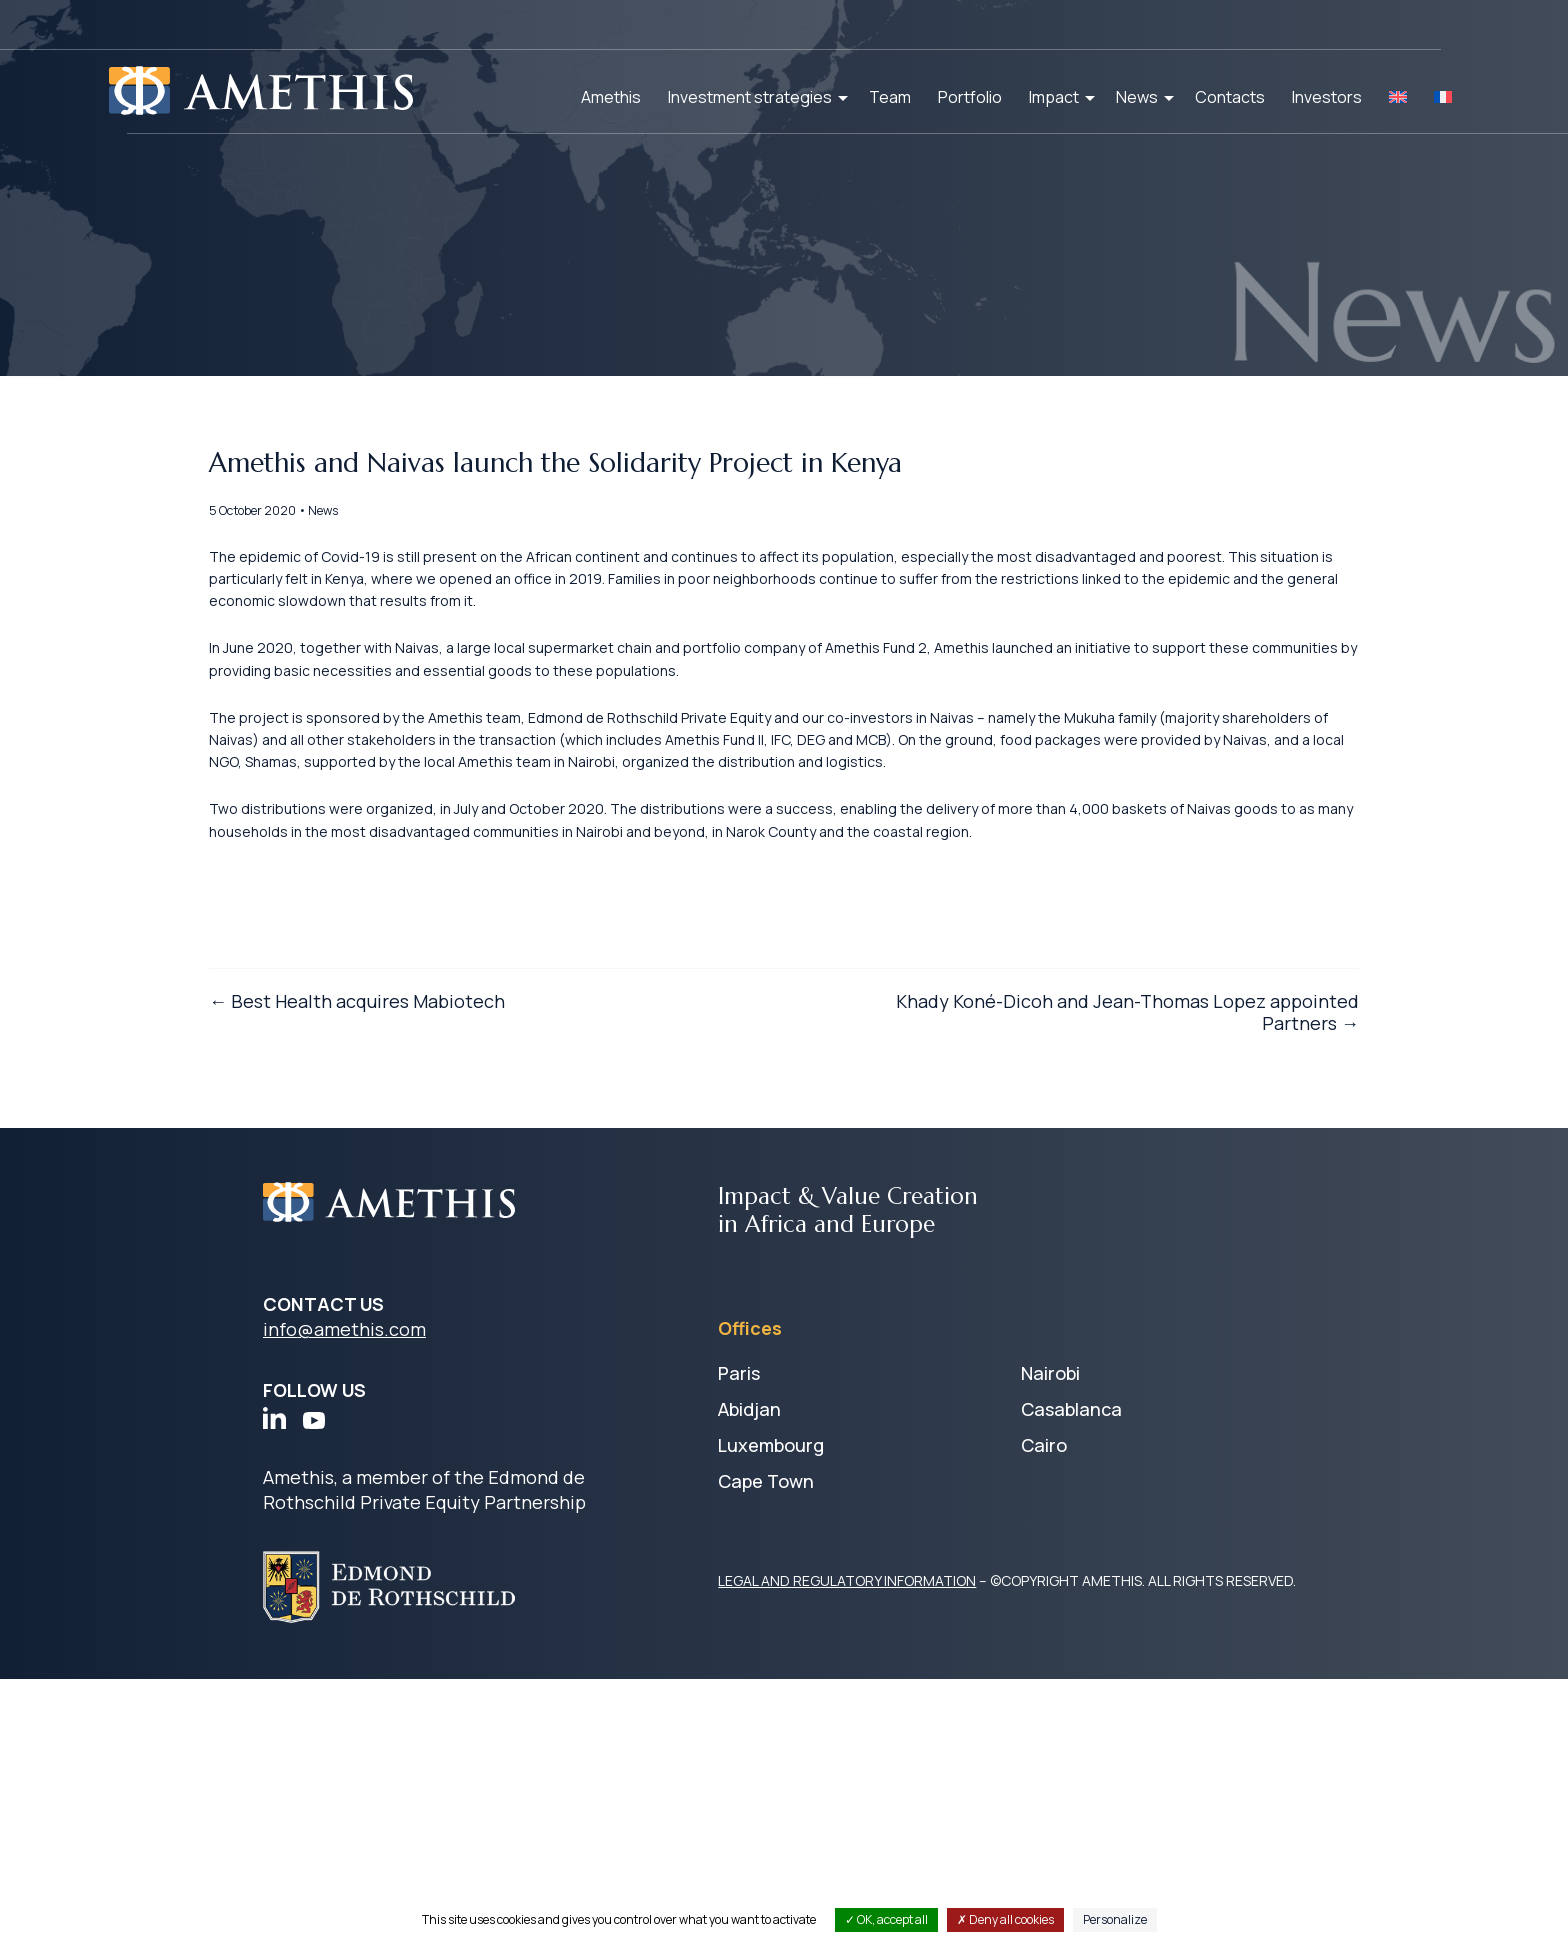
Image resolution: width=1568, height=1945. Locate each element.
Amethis (611, 97)
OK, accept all (886, 1919)
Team (890, 97)
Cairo (1044, 1711)
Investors (1327, 97)
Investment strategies (750, 97)
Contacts (1230, 97)
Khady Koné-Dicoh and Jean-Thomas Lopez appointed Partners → (1073, 1342)
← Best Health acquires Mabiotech (411, 1331)
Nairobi (1050, 1639)
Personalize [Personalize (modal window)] (1115, 1919)
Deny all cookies (1005, 1919)
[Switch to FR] (1443, 97)
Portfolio (970, 97)
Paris (739, 1639)
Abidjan (749, 1675)
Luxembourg (771, 1711)
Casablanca (1071, 1675)
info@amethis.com (344, 1595)
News (1137, 97)
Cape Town (766, 1747)
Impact (1054, 97)
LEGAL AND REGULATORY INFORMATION (847, 1846)
